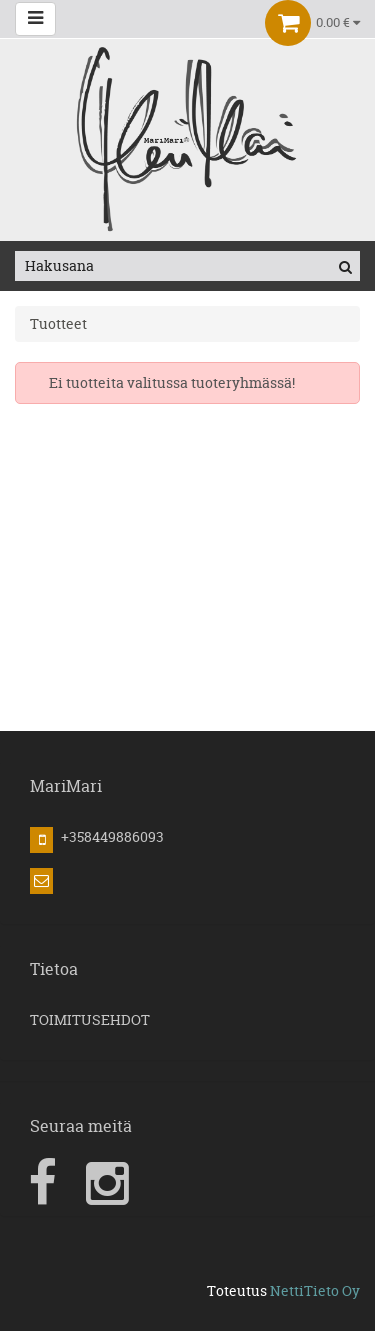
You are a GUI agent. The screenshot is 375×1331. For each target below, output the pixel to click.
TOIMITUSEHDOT (90, 1019)
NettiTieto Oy (315, 1290)
